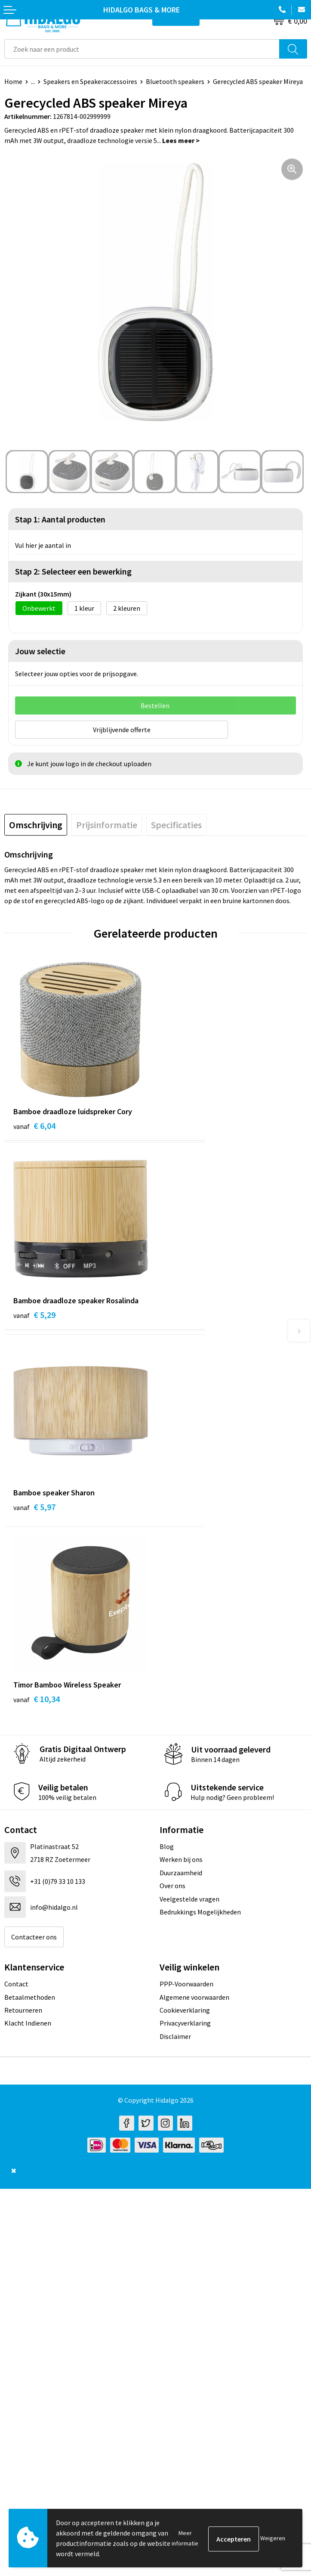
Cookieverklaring (185, 2008)
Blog (167, 1844)
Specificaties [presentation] (176, 823)
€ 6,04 (34, 1124)
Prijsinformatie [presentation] (106, 823)
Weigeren (272, 2538)
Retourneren (23, 2008)
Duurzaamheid (181, 1871)
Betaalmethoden (29, 1995)
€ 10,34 (36, 1697)
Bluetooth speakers (175, 81)
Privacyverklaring (185, 2021)
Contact (16, 1982)
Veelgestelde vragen (189, 1896)
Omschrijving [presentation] (35, 823)
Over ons (172, 1884)
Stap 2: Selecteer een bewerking (73, 571)
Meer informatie (185, 2538)
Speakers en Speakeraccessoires (90, 81)
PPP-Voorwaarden (186, 1982)
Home (13, 81)
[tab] (35, 823)
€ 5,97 (34, 1505)
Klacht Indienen (27, 2021)
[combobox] (142, 49)
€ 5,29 (34, 1313)
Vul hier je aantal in (43, 545)
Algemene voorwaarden (194, 1995)
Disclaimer (175, 2034)
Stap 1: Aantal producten (60, 519)
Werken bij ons (181, 1857)
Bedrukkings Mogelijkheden (200, 1910)
